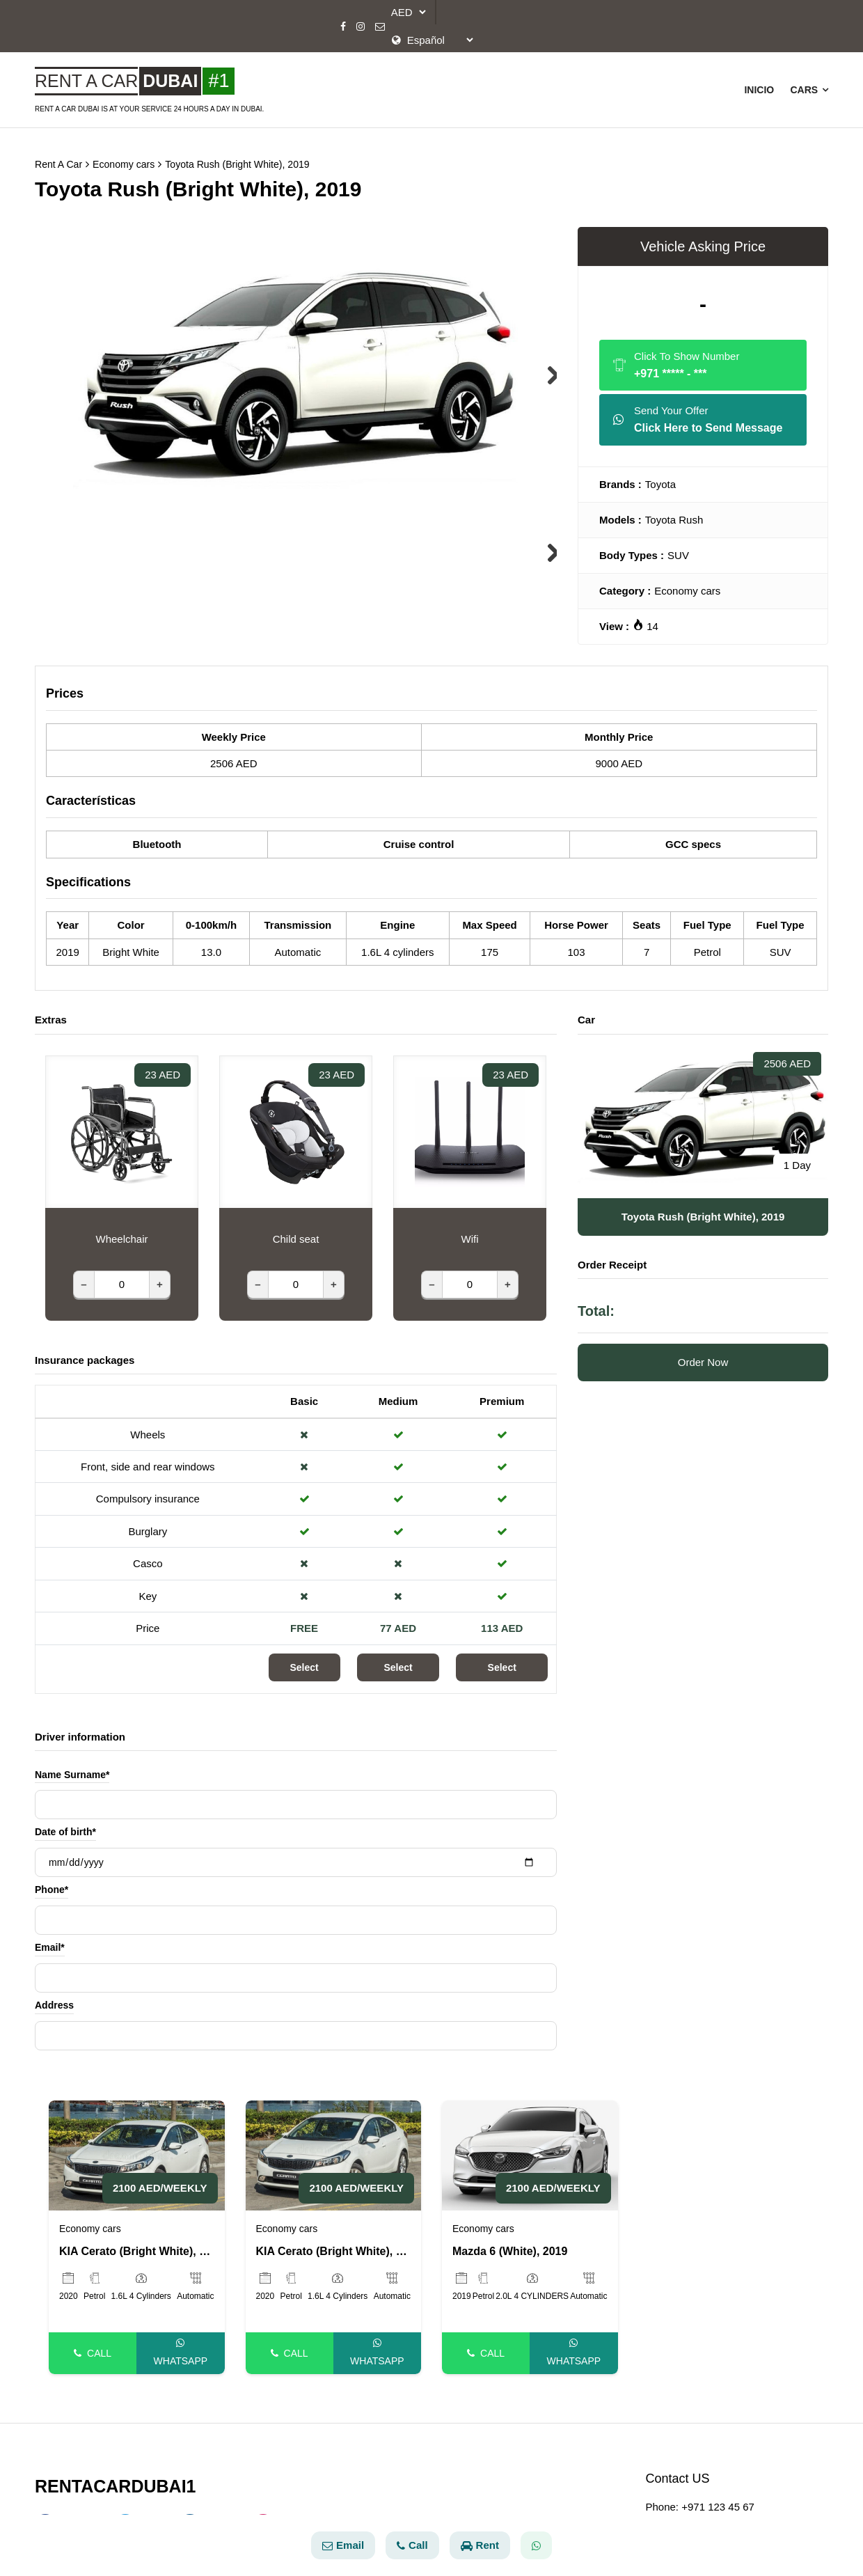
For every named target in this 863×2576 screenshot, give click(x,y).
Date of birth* (65, 1824)
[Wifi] (470, 1276)
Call (92, 2344)
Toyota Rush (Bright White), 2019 (249, 156)
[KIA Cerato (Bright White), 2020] (137, 2146)
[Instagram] (360, 26)
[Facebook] (343, 26)
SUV (678, 547)
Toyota (660, 476)
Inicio (758, 85)
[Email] (380, 26)
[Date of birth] (296, 1854)
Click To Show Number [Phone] (676, 358)
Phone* (51, 1881)
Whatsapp (181, 2344)
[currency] (406, 12)
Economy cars (687, 582)
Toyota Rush (674, 511)
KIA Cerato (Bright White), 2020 (136, 2243)
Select (304, 1659)
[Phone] (296, 1911)
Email (343, 2545)
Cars (809, 85)
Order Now (703, 1354)
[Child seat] (296, 1276)
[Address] (296, 2027)
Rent (480, 2545)
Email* (50, 1939)
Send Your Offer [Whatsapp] (697, 413)
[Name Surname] (296, 1796)
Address (54, 1997)
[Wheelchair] (122, 1276)
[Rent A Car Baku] (149, 77)
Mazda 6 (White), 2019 (509, 2243)
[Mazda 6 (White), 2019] (530, 2146)
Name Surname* (72, 1766)
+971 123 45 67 (717, 2498)
